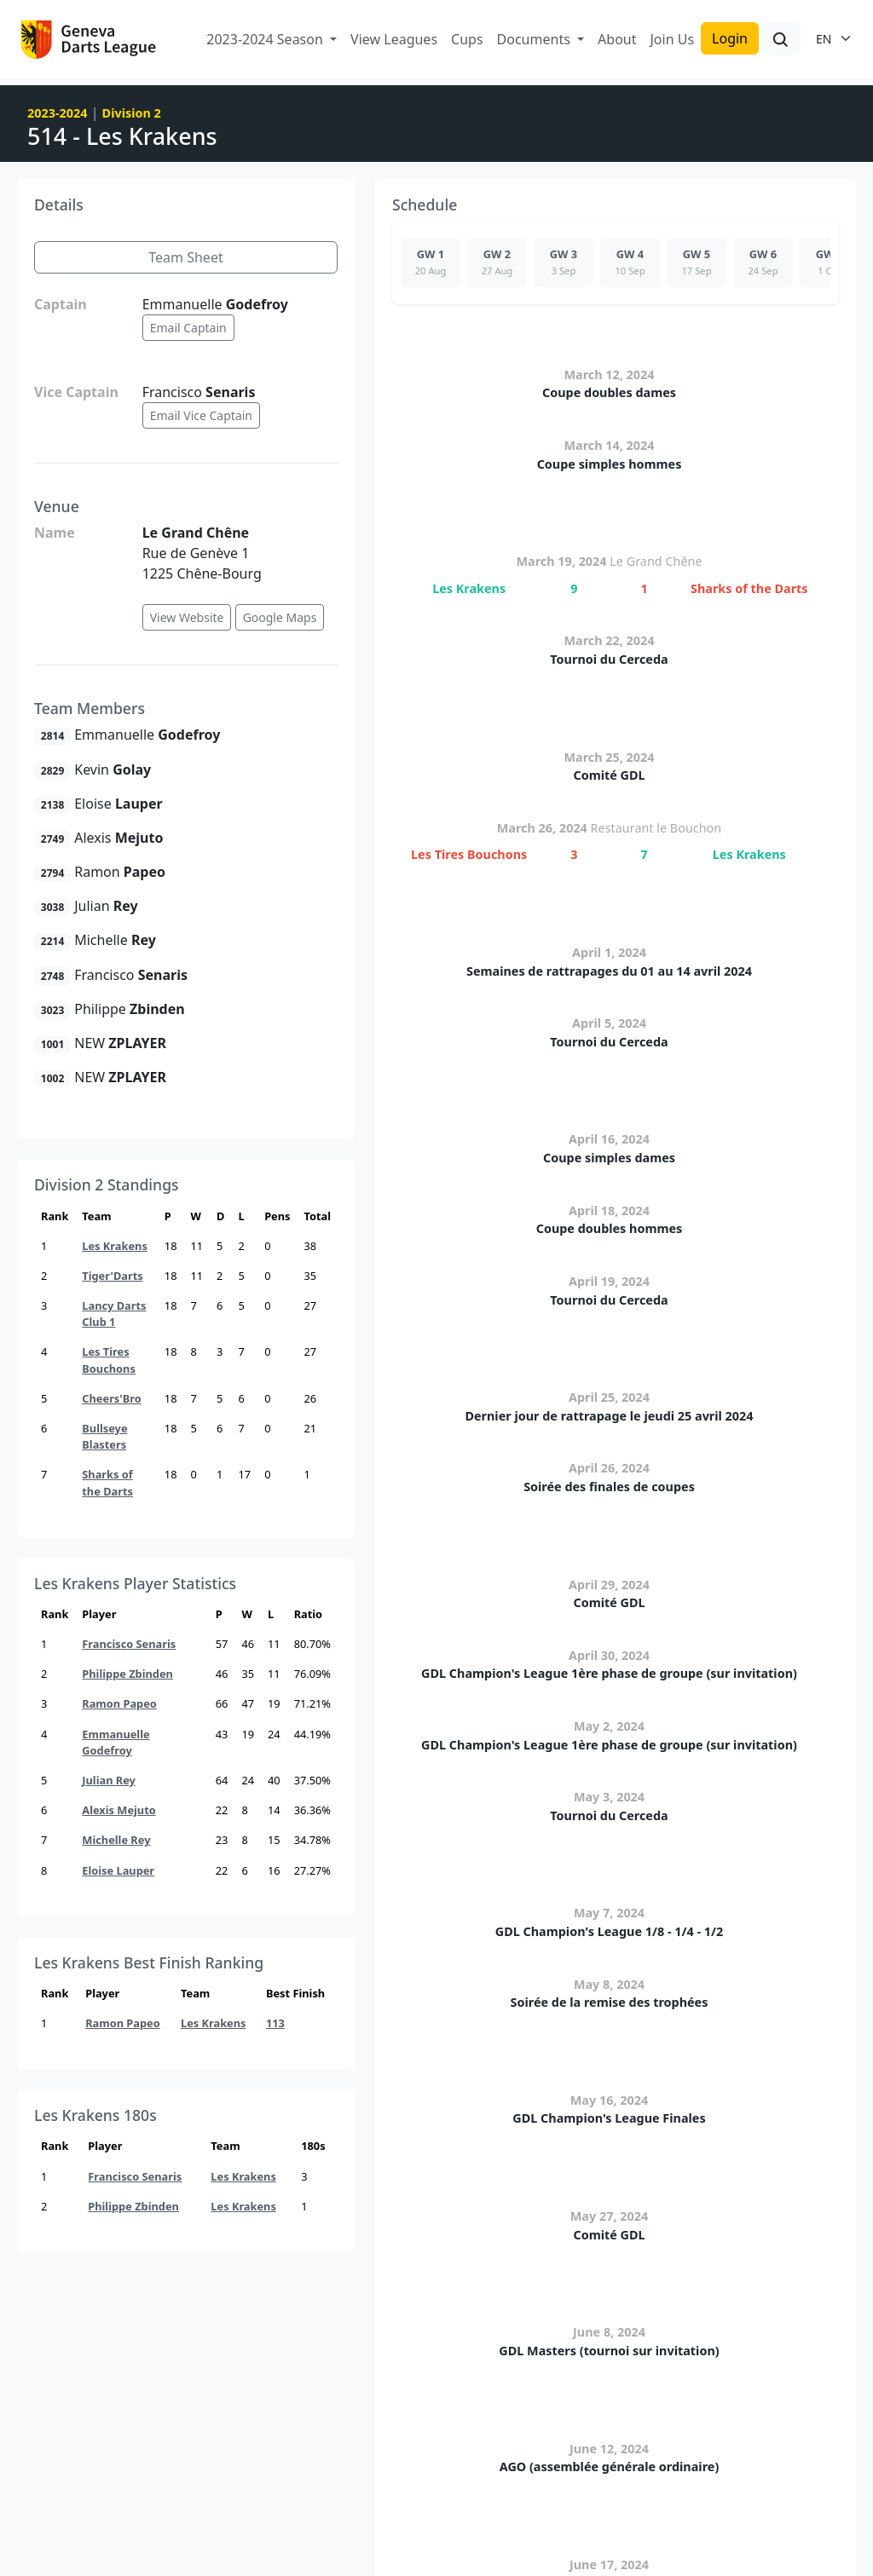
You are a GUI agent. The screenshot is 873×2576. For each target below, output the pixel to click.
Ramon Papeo (119, 1703)
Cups (467, 39)
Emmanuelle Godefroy (115, 1742)
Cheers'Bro (111, 1398)
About (617, 39)
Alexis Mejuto (118, 1810)
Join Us (672, 39)
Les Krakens (114, 1245)
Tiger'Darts (112, 1275)
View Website (187, 617)
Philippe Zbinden (127, 1673)
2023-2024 (57, 113)
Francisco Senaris (129, 1643)
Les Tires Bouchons (109, 1359)
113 (275, 2023)
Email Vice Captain (201, 415)
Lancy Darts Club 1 (114, 1313)
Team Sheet (185, 257)
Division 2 (131, 113)
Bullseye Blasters (104, 1436)
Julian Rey (109, 1780)
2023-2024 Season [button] (266, 39)
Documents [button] (535, 39)
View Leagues (393, 39)
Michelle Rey (116, 1839)
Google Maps (280, 617)
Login (730, 38)
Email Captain (188, 328)
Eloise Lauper (118, 1870)
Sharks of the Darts (107, 1482)
